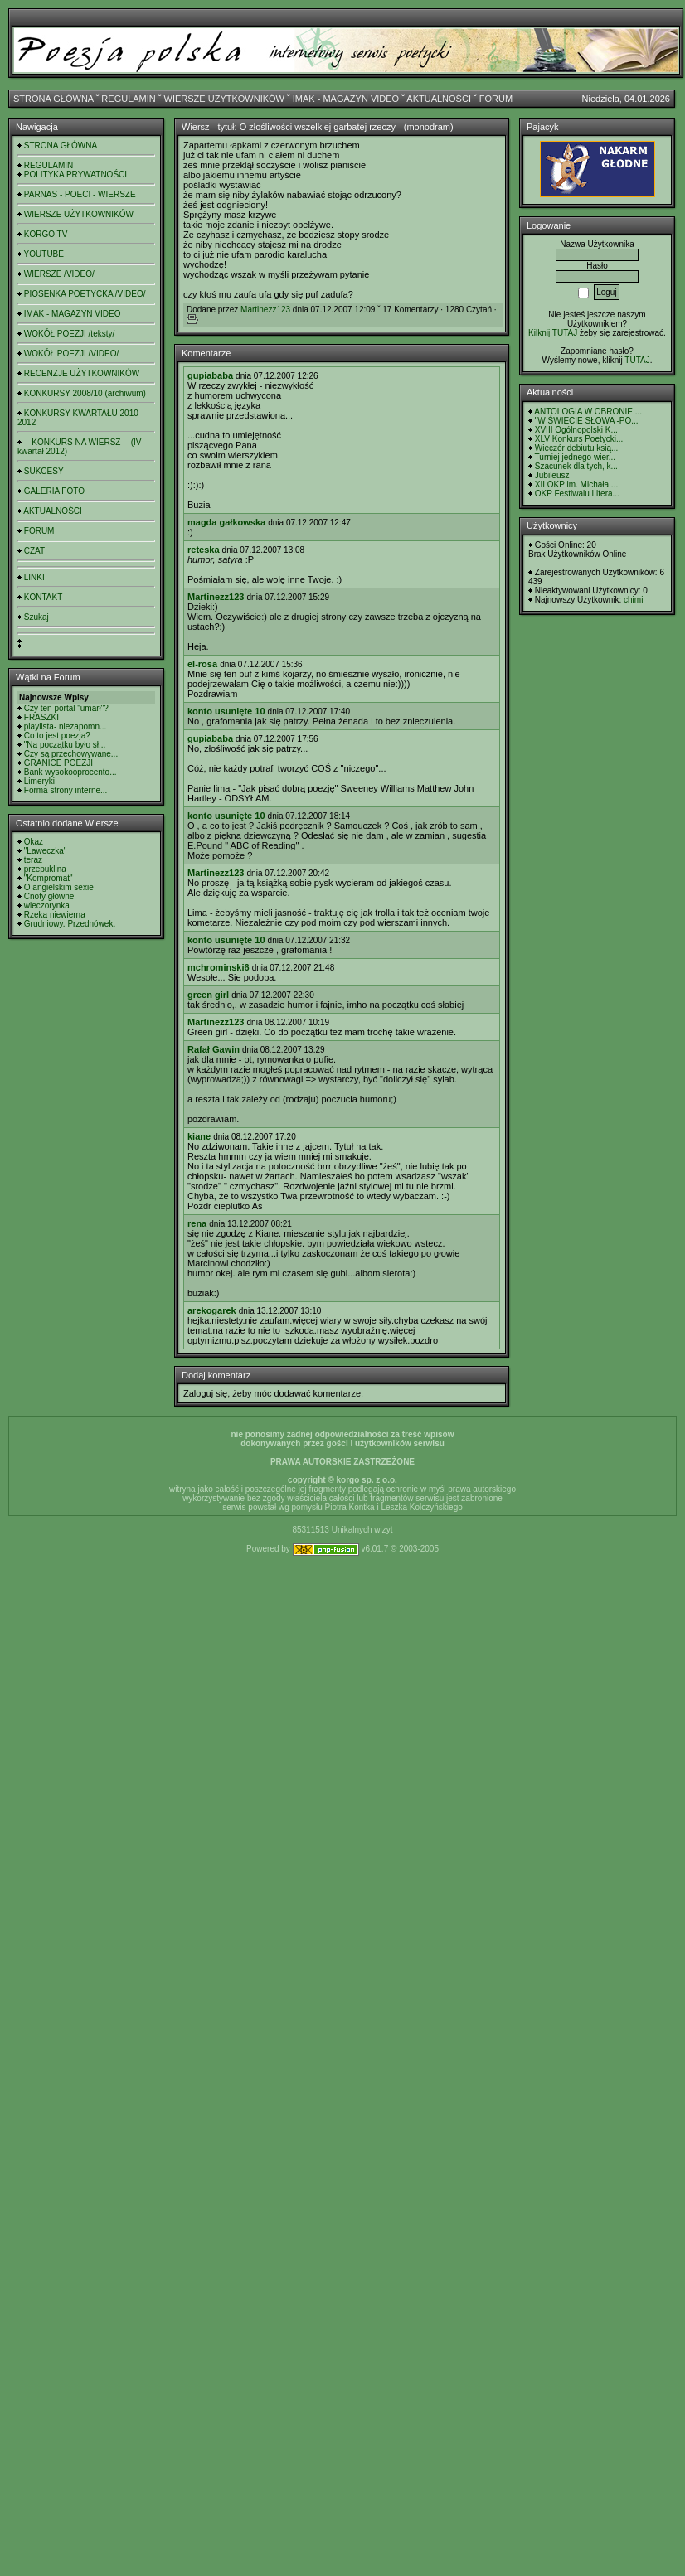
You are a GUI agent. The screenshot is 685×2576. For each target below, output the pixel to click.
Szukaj (36, 617)
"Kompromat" (48, 878)
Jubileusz (552, 475)
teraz (33, 859)
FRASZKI (41, 717)
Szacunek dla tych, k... (576, 466)
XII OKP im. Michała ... (576, 484)
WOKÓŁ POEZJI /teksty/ (69, 333)
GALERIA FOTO (54, 491)
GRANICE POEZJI (58, 762)
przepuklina (45, 869)
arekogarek (211, 1310)
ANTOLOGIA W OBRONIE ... (588, 411)
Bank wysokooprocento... (70, 772)
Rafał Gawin (213, 1049)
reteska (203, 549)
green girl (208, 995)
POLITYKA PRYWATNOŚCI (75, 174)
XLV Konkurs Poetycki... (579, 438)
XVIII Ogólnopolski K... (576, 429)
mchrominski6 (218, 967)
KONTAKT (43, 597)
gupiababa (210, 375)
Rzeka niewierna (54, 914)
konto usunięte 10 (226, 711)
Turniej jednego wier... (575, 457)
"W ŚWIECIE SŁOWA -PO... (587, 420)
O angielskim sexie (59, 887)
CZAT (34, 550)
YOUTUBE (44, 254)
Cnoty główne (49, 896)
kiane (199, 1136)
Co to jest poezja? (57, 735)
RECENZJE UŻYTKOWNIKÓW (81, 373)
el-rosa (202, 664)
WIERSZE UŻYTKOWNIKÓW (224, 99)
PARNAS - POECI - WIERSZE (80, 194)
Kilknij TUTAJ (552, 332)
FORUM (496, 99)
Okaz (33, 841)
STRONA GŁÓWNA (53, 99)
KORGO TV (46, 234)
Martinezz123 (265, 309)
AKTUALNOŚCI (438, 99)
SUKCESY (44, 471)
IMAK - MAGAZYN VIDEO (346, 99)
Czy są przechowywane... (71, 753)
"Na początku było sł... (65, 744)
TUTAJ (636, 360)
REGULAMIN (128, 99)
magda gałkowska (226, 522)
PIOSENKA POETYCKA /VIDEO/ (85, 293)
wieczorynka (47, 905)
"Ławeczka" (45, 850)
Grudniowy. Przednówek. (69, 923)
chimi (633, 599)
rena (196, 1223)
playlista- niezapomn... (65, 726)
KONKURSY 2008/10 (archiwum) (85, 393)
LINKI (34, 577)
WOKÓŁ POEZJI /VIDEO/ (71, 353)
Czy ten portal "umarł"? (66, 708)
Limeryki (39, 781)
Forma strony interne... (66, 790)
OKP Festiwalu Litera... (577, 493)
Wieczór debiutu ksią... (577, 448)
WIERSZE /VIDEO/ (59, 273)
